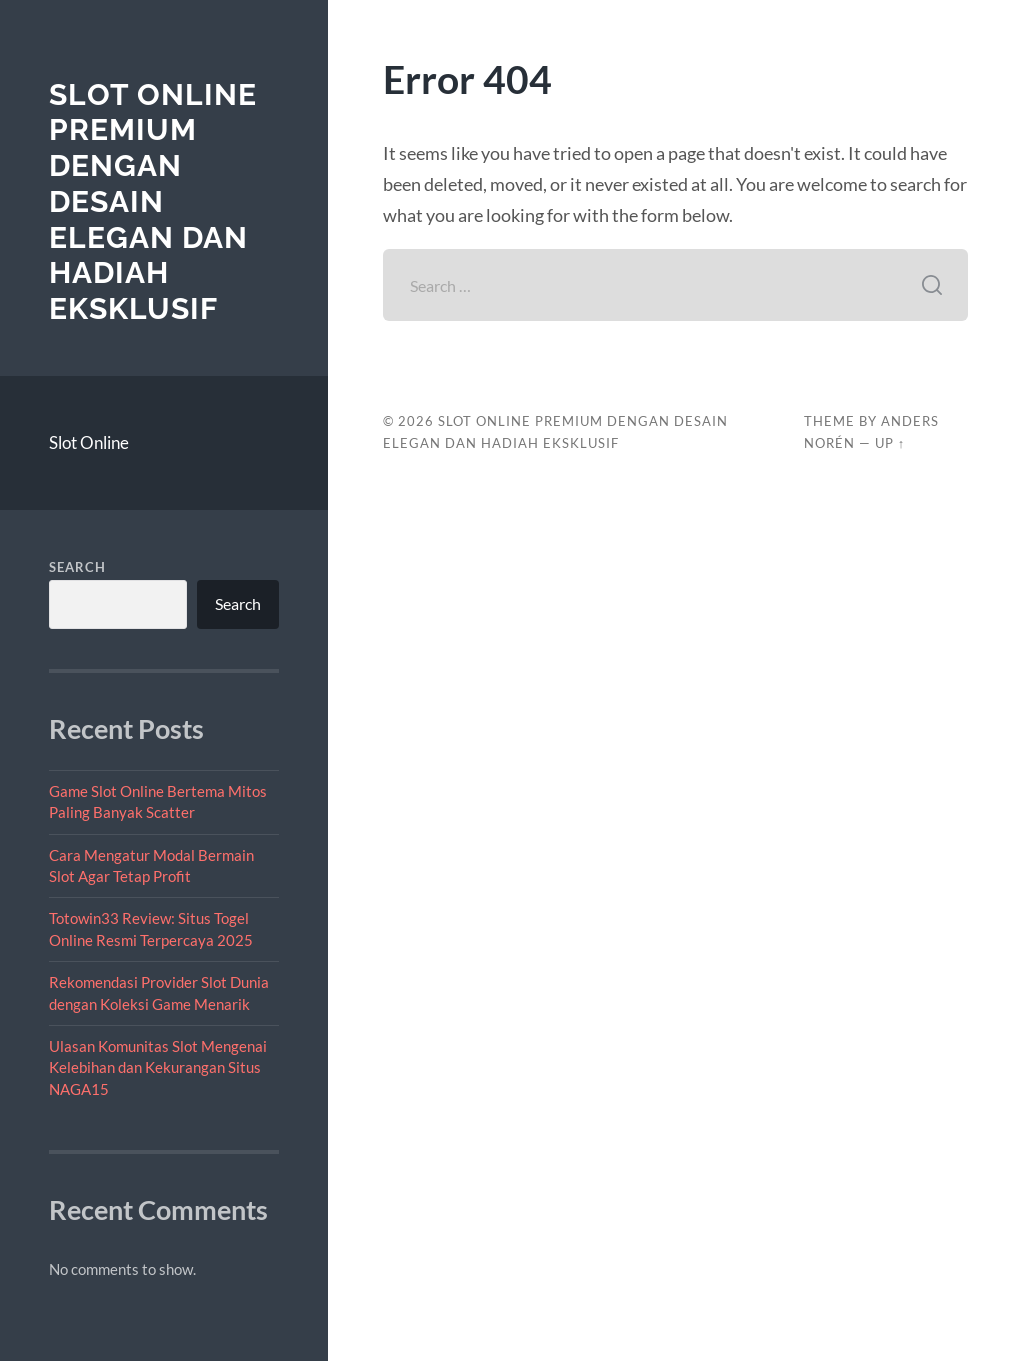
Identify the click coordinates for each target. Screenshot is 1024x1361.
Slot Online (89, 442)
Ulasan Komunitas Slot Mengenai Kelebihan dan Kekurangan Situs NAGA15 (158, 1067)
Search (77, 567)
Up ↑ (890, 443)
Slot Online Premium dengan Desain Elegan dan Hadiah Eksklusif (153, 201)
